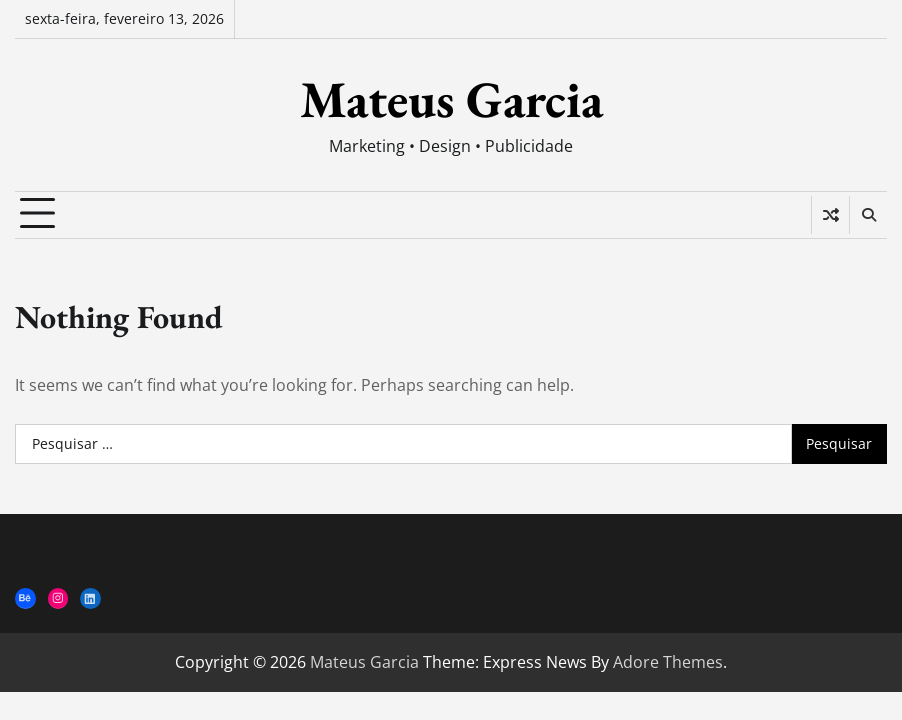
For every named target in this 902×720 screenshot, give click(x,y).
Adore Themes (668, 662)
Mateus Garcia (451, 99)
